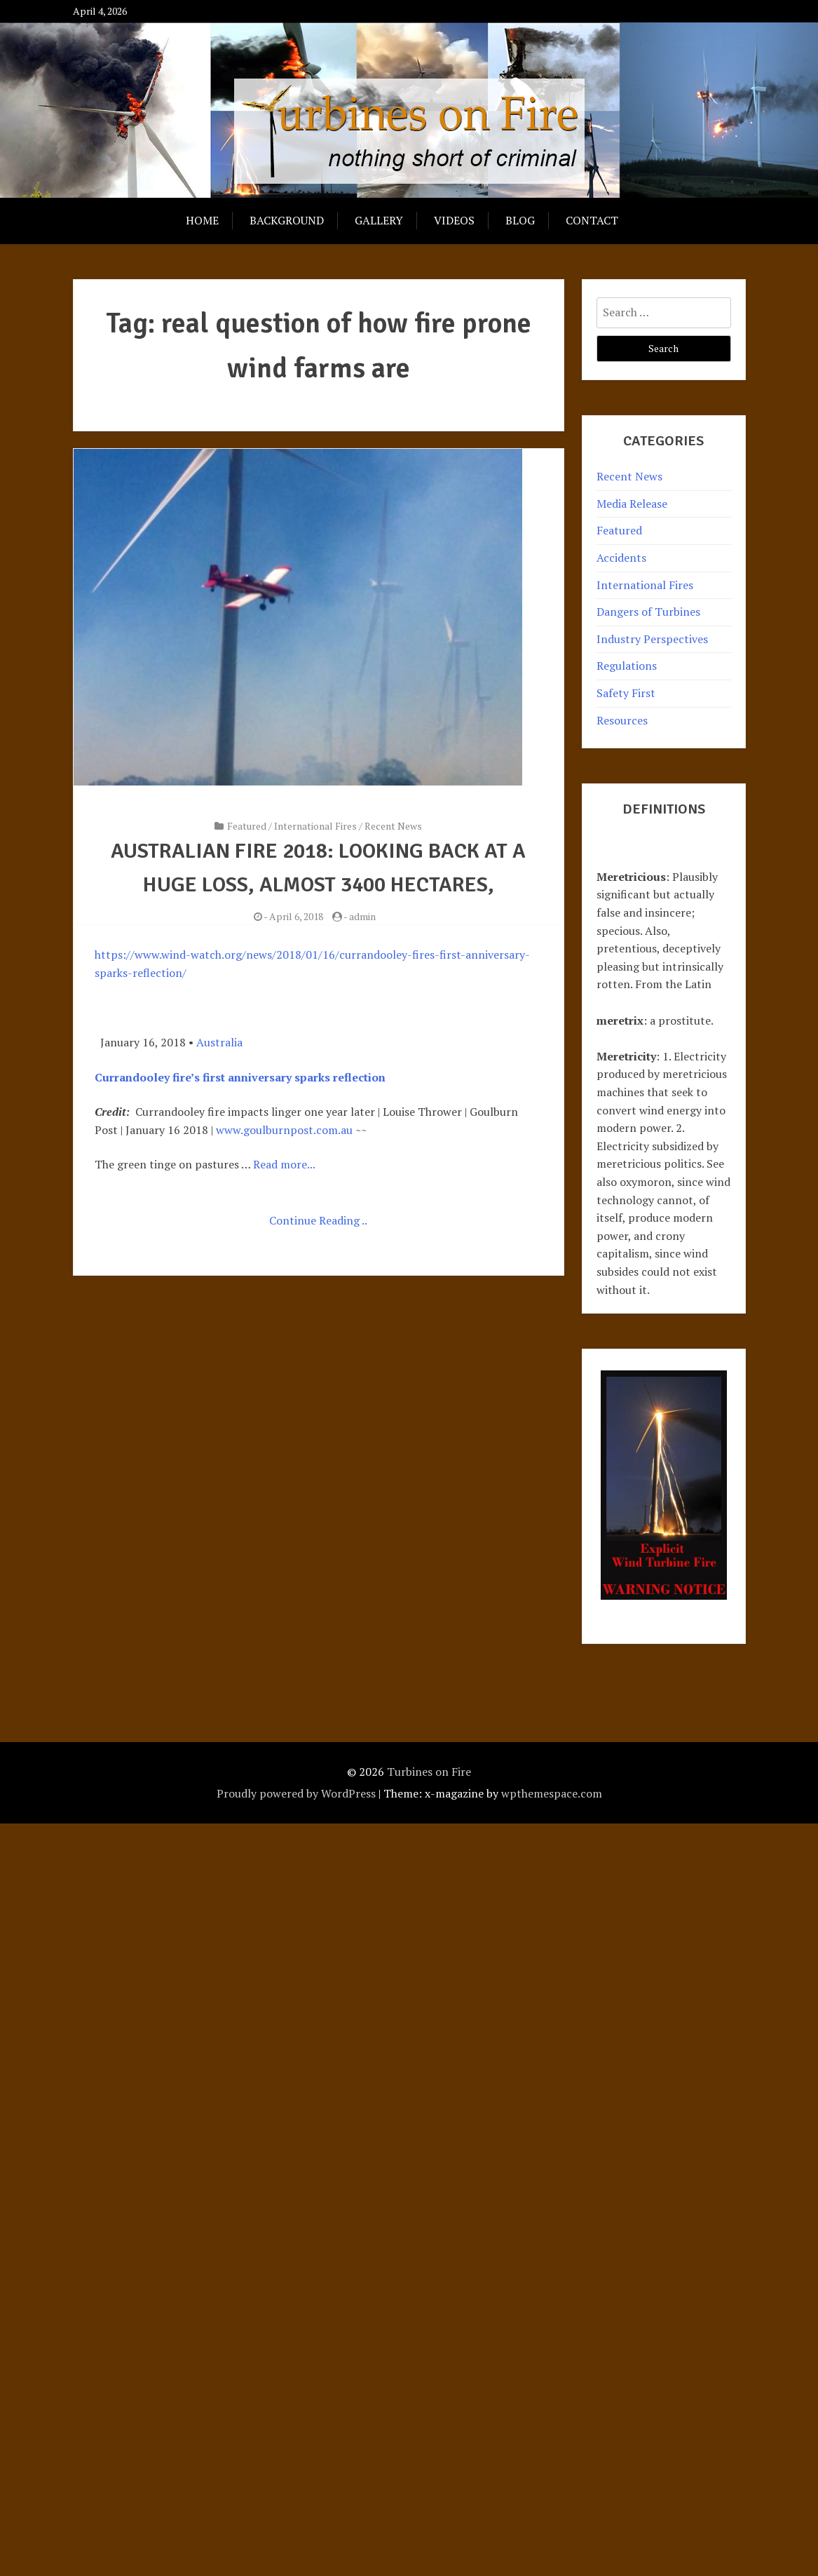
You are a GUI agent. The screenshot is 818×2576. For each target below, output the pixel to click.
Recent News (393, 825)
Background (287, 220)
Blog (520, 220)
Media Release (632, 503)
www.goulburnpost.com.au (284, 1130)
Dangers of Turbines (648, 611)
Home (202, 220)
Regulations (627, 665)
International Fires (315, 825)
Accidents (621, 557)
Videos (454, 220)
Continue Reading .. (318, 1220)
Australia (219, 1042)
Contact (592, 220)
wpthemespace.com (551, 1793)
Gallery (379, 220)
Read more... (284, 1164)
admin (362, 916)
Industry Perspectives (652, 639)
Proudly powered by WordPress (296, 1793)
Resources (622, 720)
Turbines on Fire (429, 1771)
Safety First (626, 693)
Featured (246, 825)
